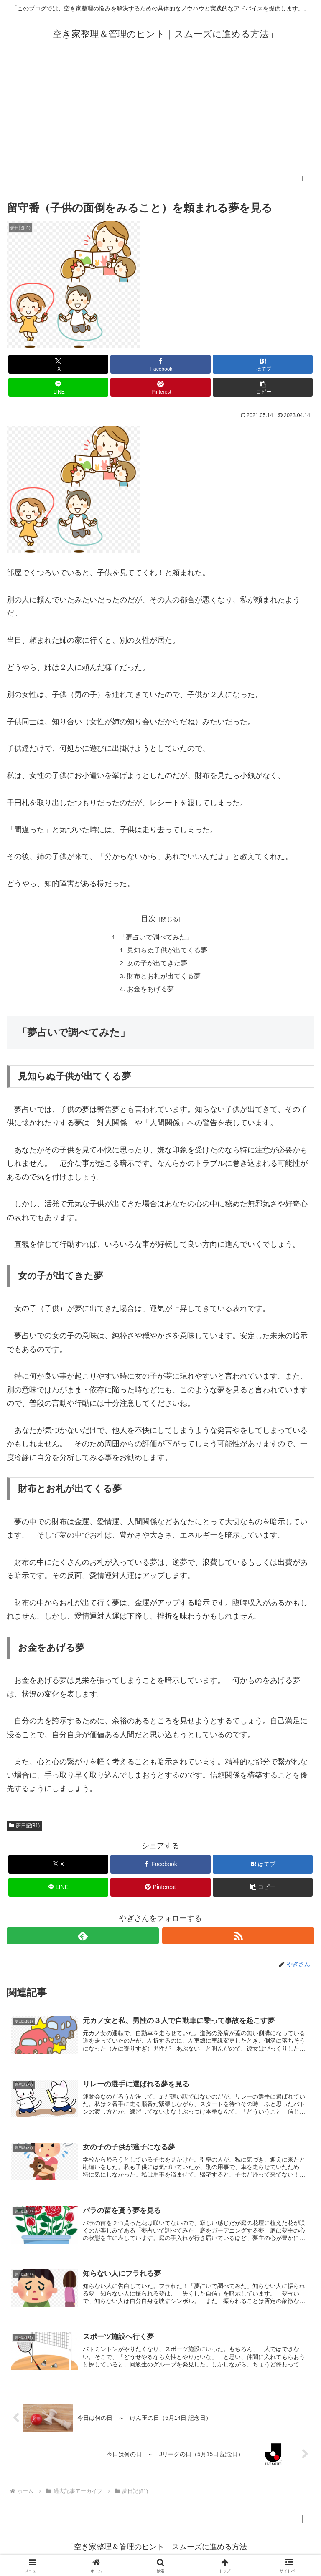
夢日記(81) (24, 1828)
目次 (148, 918)
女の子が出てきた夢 (157, 964)
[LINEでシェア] (58, 387)
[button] (263, 387)
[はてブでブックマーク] (263, 364)
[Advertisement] (160, 117)
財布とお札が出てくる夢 (164, 978)
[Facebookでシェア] (160, 364)
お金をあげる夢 (150, 991)
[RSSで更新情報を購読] (238, 1938)
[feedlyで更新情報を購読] (83, 1938)
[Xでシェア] (58, 364)
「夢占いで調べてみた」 (156, 937)
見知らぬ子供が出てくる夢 (167, 951)
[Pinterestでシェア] (160, 387)
